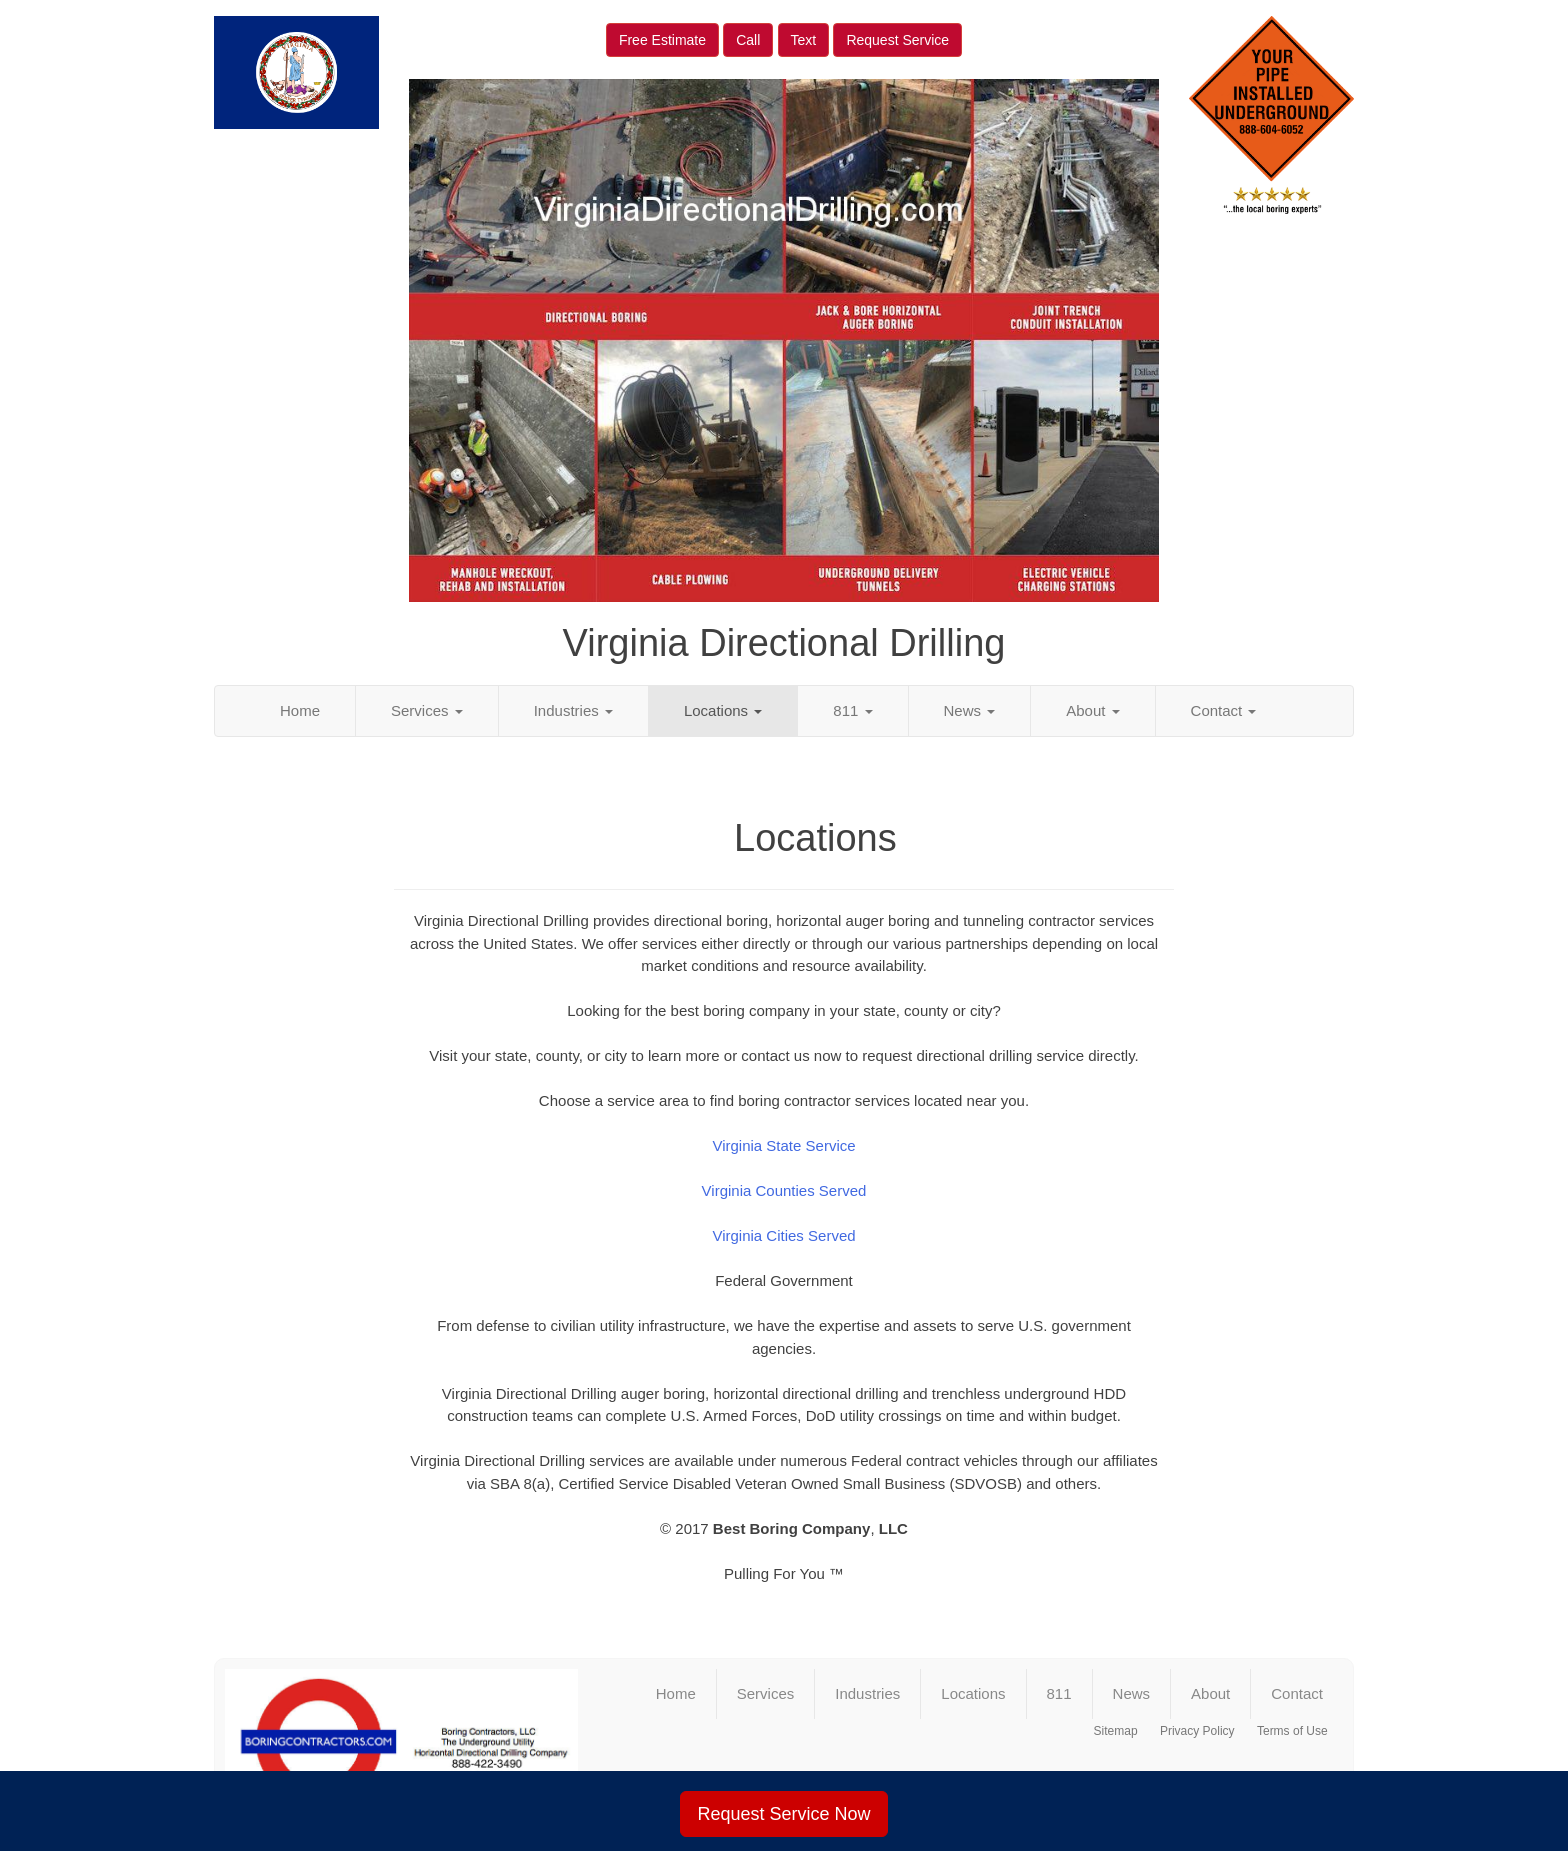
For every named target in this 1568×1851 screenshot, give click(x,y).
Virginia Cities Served (783, 1235)
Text (804, 40)
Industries (573, 710)
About (1092, 710)
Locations (723, 710)
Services (427, 710)
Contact (1224, 710)
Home (300, 710)
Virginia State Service (783, 1145)
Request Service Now (783, 1814)
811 (852, 710)
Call (748, 40)
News (970, 710)
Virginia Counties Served (784, 1190)
